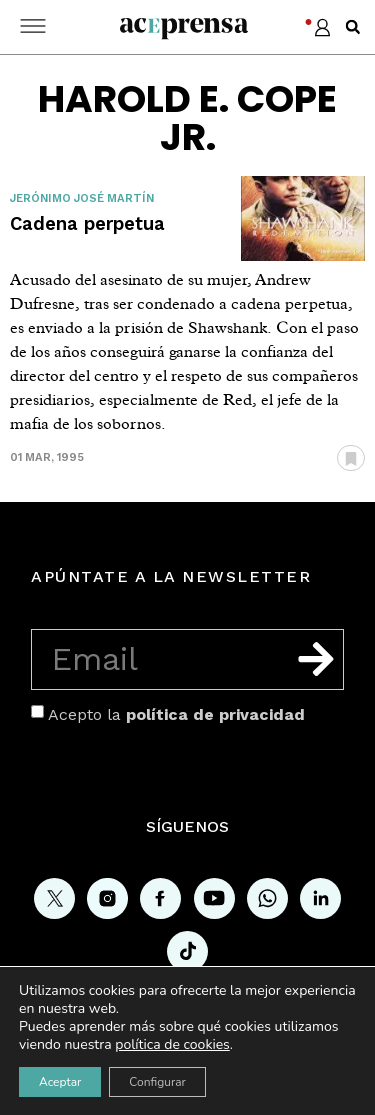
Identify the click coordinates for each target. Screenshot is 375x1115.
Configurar (157, 1082)
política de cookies (172, 1044)
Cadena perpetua (87, 223)
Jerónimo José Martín (82, 198)
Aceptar (60, 1082)
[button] (353, 27)
